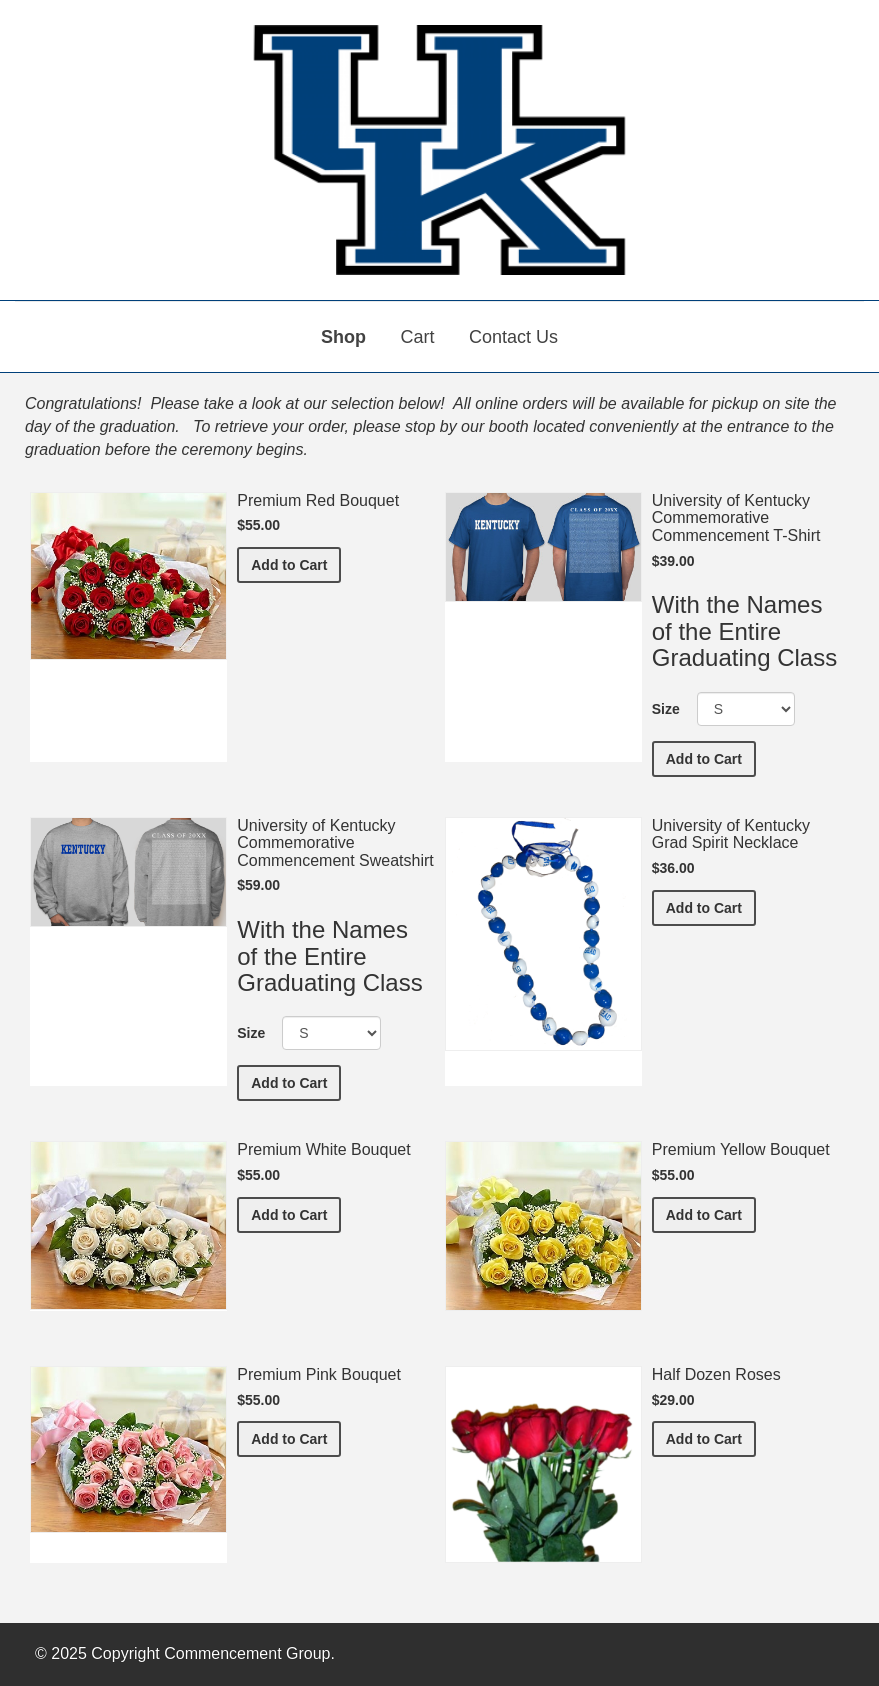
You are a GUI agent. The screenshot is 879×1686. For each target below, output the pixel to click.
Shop (343, 337)
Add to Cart (296, 563)
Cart (417, 337)
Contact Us (513, 337)
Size (666, 709)
